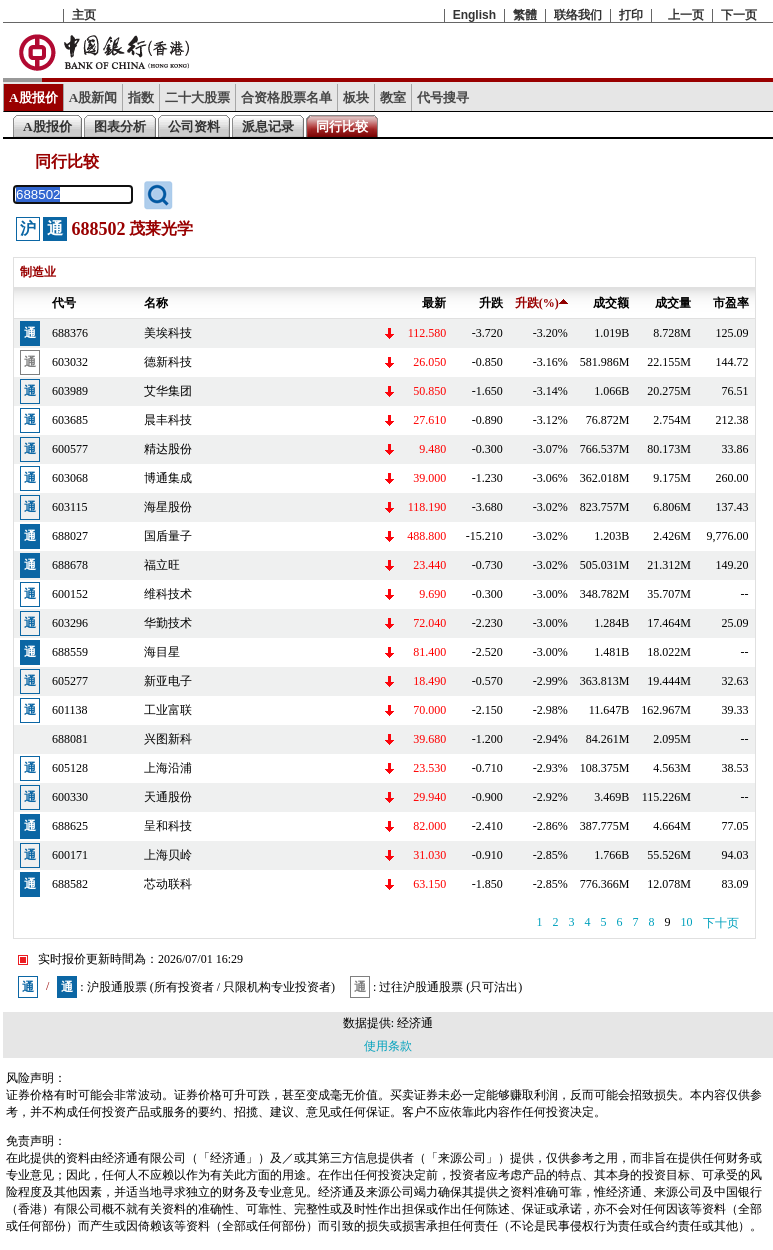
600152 (70, 594)
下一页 (739, 15)
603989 (70, 391)
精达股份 (168, 449)
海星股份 (168, 507)
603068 (70, 478)
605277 (70, 681)
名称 (156, 303)
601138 (70, 710)
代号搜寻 (443, 97)
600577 (70, 449)
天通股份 (168, 797)
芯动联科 (168, 884)
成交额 (611, 303)
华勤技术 (168, 623)
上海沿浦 (168, 768)
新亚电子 (168, 681)
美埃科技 (168, 333)
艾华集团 (168, 391)
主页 (84, 15)
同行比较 (342, 126)
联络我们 (578, 15)
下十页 (721, 923)
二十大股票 (197, 97)
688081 (70, 739)
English (474, 15)
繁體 (525, 15)
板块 (356, 97)
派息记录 (268, 126)
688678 (70, 565)
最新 (434, 303)
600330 (70, 797)
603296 (70, 623)
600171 (70, 855)
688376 (70, 333)
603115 (70, 507)
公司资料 (194, 126)
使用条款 (388, 1046)
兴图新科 (168, 739)
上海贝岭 (168, 855)
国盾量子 (168, 536)
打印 (631, 15)
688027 (70, 536)
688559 (70, 652)
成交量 (673, 303)
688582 (70, 884)
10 (687, 922)
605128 (70, 768)
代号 (64, 303)
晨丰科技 (168, 420)
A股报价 (33, 97)
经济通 (415, 1023)
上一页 (686, 15)
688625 (70, 826)
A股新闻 (93, 97)
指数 (141, 97)
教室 (393, 97)
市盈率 (731, 303)
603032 (70, 362)
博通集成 (168, 478)
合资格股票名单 (286, 97)
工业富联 (168, 710)
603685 (70, 420)
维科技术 (168, 594)
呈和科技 (168, 826)
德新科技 (168, 362)
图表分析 (120, 126)
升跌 (491, 303)
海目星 (162, 652)
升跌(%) (541, 303)
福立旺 (162, 565)
